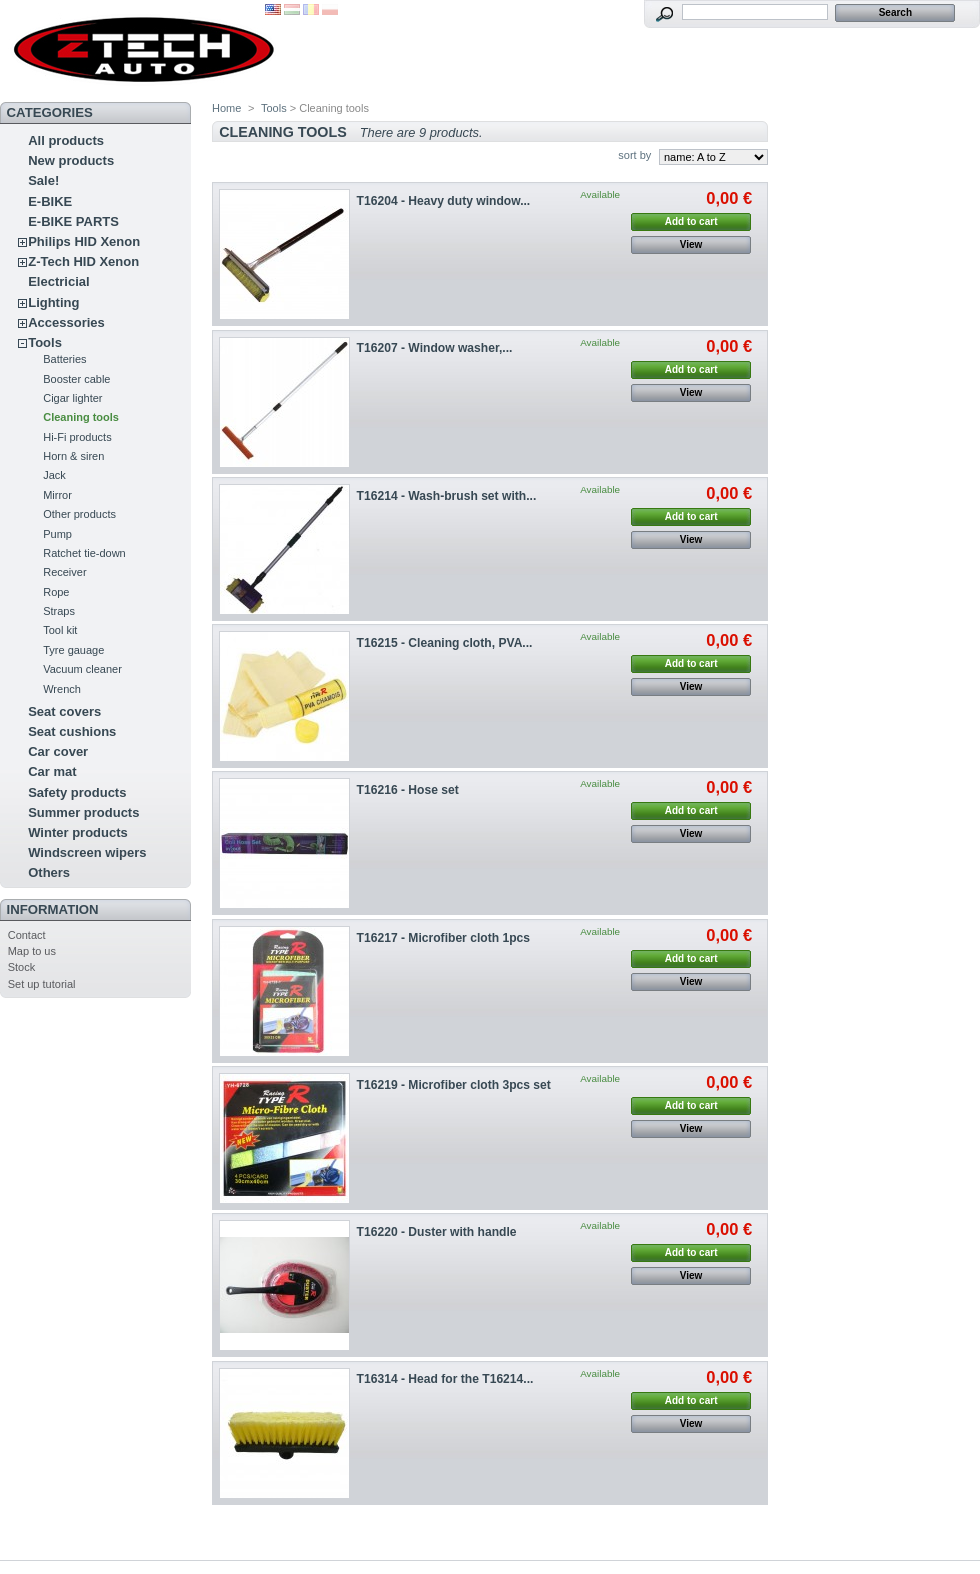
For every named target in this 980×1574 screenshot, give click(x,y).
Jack (54, 475)
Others (49, 872)
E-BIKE (50, 201)
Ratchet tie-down (84, 553)
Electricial (58, 281)
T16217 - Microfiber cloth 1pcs (443, 938)
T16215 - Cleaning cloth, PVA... (445, 643)
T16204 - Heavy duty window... (444, 201)
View (691, 244)
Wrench (62, 689)
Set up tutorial (42, 984)
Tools (45, 342)
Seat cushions (72, 731)
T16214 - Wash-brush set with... (447, 496)
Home (226, 108)
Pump (57, 534)
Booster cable (76, 379)
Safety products (77, 792)
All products (66, 140)
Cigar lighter (72, 398)
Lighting (53, 302)
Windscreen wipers (87, 852)
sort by (634, 155)
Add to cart (691, 221)
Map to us (32, 951)
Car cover (58, 751)
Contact (27, 935)
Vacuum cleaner (82, 669)
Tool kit (60, 630)
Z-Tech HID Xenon (83, 261)
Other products (79, 514)
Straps (59, 611)
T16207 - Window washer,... (435, 348)
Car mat (52, 771)
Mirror (57, 495)
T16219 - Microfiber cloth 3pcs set (454, 1085)
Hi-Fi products (77, 437)
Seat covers (64, 711)
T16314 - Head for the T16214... (445, 1379)
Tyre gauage (73, 650)
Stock (22, 967)
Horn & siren (73, 456)
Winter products (78, 832)
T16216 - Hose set (408, 790)
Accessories (66, 322)
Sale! (43, 180)
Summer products (83, 812)
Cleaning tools (81, 417)
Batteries (64, 359)
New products (71, 160)
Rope (56, 592)
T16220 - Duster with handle (437, 1232)
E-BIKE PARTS (73, 221)
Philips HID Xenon (84, 241)
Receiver (64, 572)
